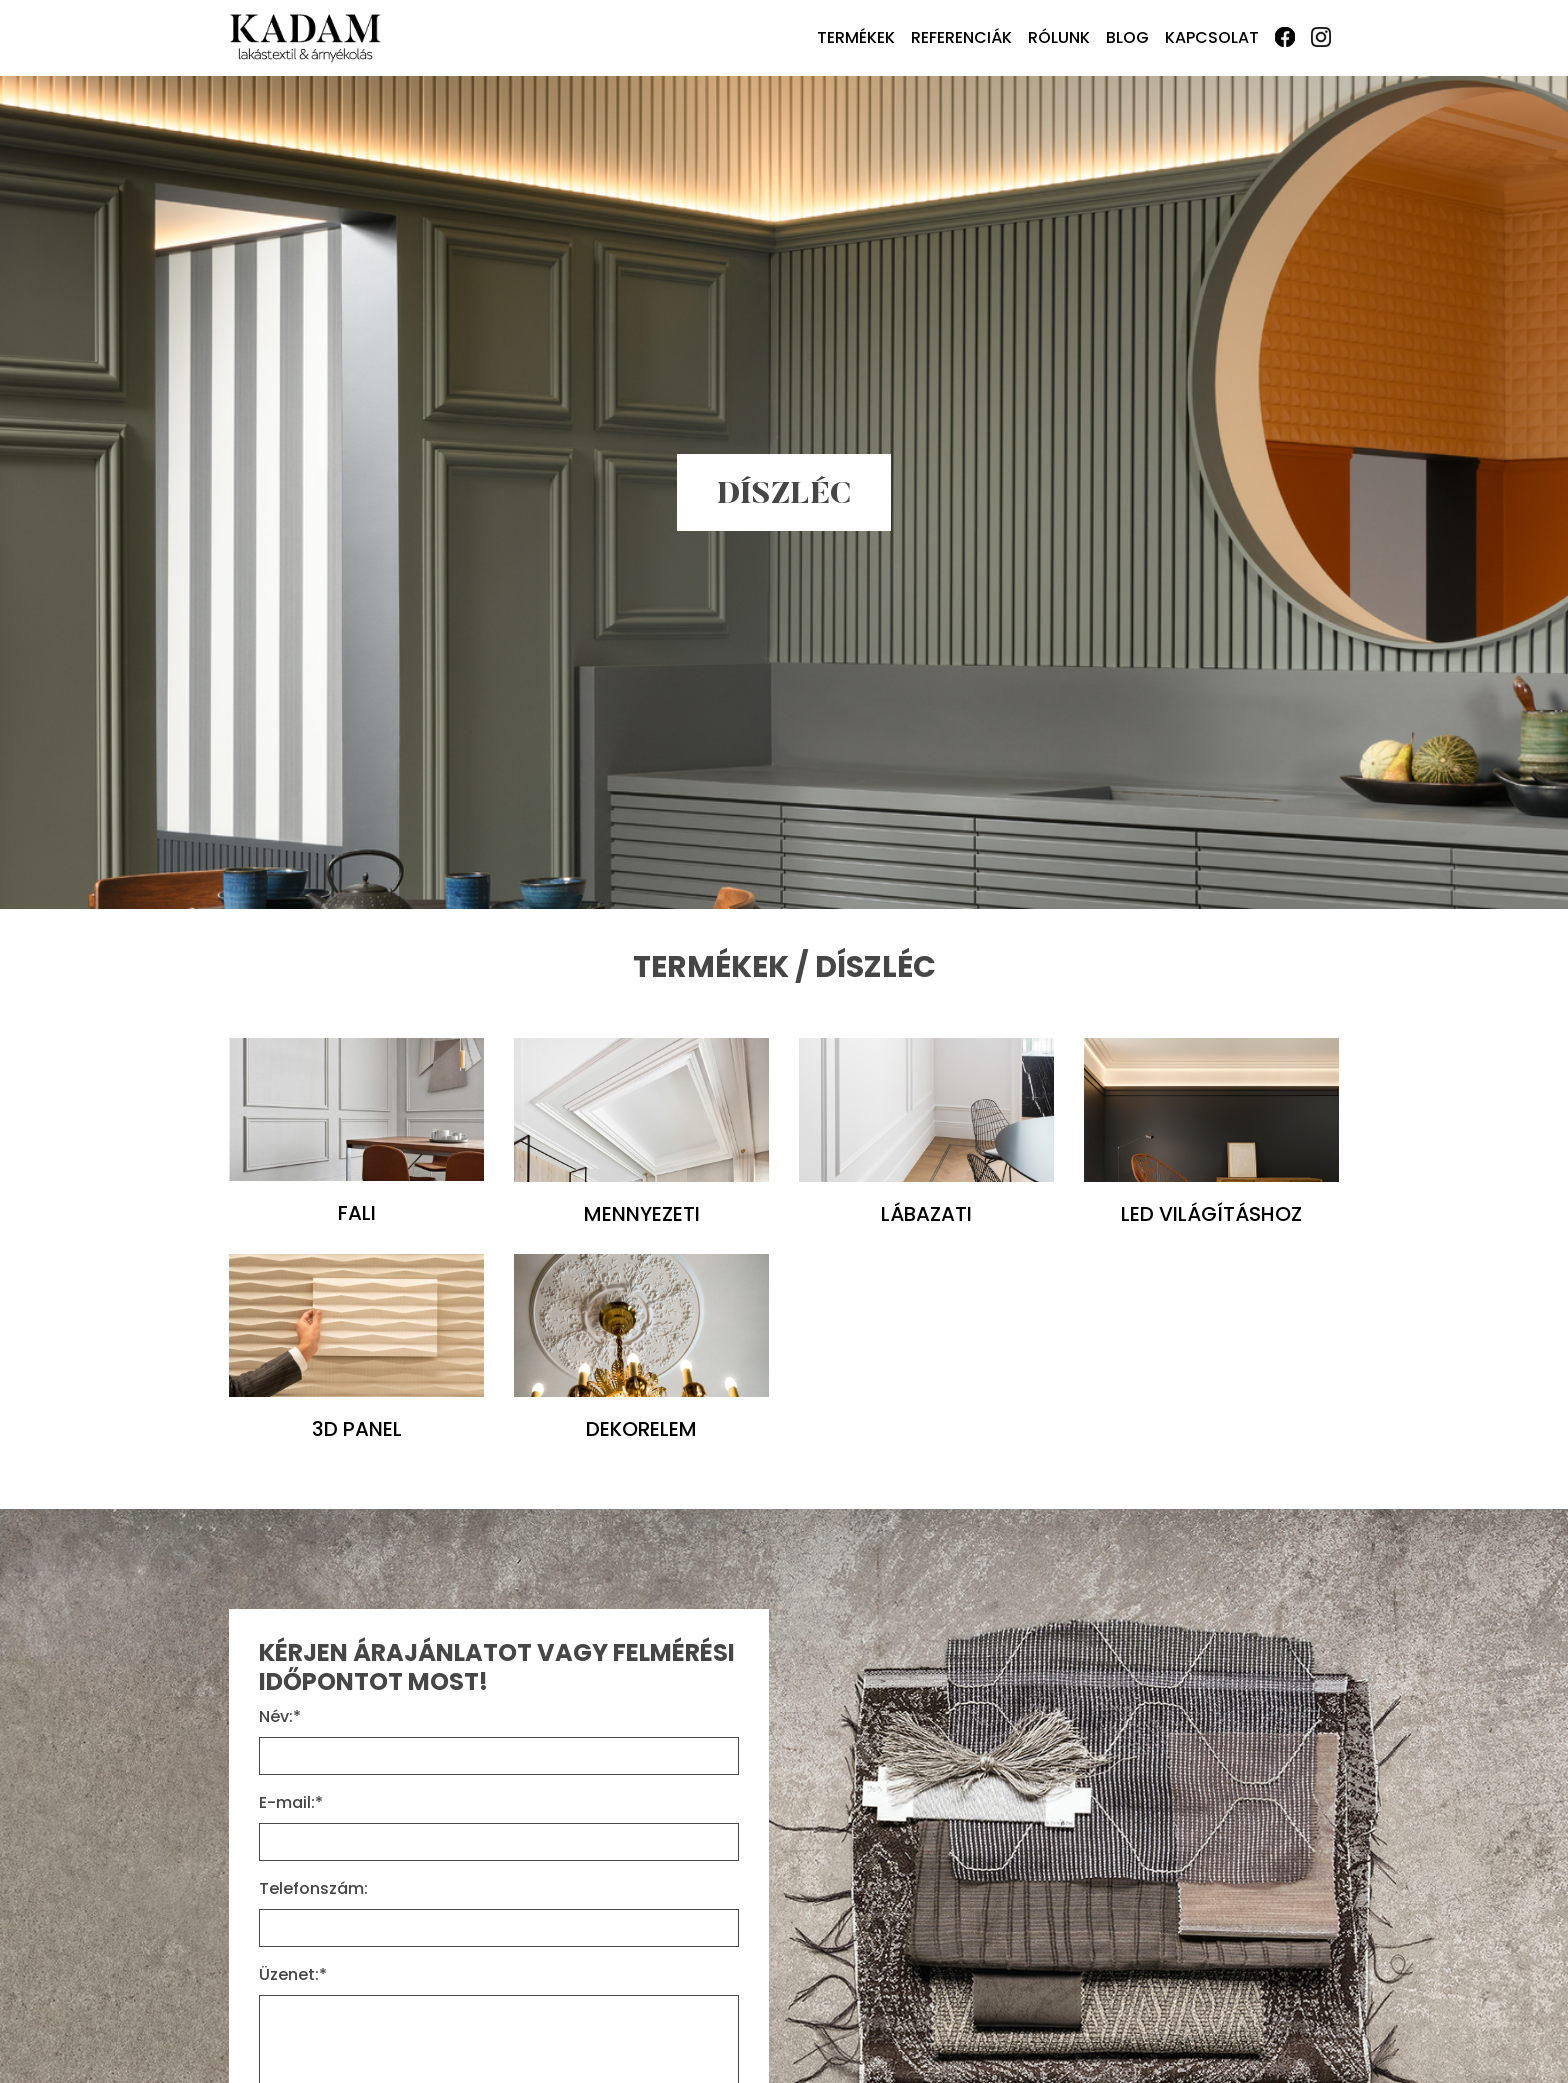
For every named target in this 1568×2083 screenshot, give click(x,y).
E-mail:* (291, 1802)
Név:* (280, 1716)
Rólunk (1059, 37)
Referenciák (961, 37)
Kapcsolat (1212, 37)
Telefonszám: (313, 1888)
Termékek (856, 37)
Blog (1127, 37)
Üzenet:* (293, 1974)
